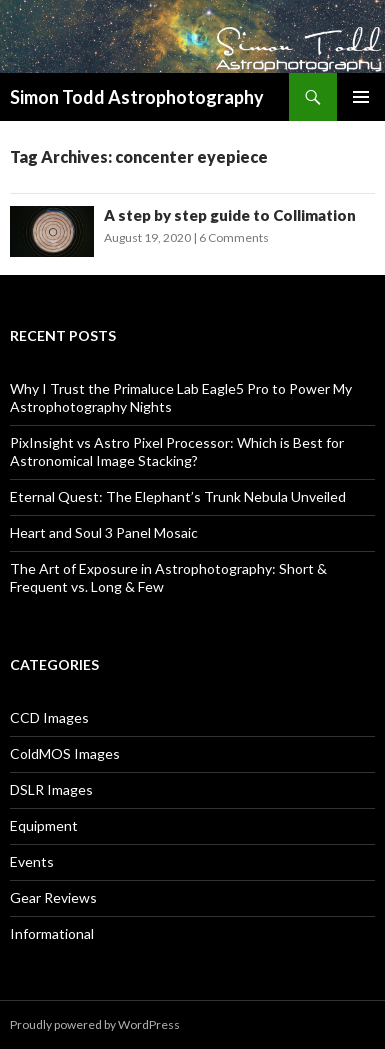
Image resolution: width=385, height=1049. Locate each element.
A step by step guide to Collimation (230, 215)
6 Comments (234, 237)
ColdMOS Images (65, 753)
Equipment (44, 825)
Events (32, 861)
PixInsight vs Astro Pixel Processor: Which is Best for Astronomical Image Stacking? (177, 451)
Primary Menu (361, 97)
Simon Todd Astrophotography (137, 97)
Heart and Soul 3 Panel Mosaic (104, 532)
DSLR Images (51, 789)
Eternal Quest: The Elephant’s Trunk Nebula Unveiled (178, 496)
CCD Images (49, 717)
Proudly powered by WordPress (95, 1024)
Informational (52, 933)
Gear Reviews (53, 897)
